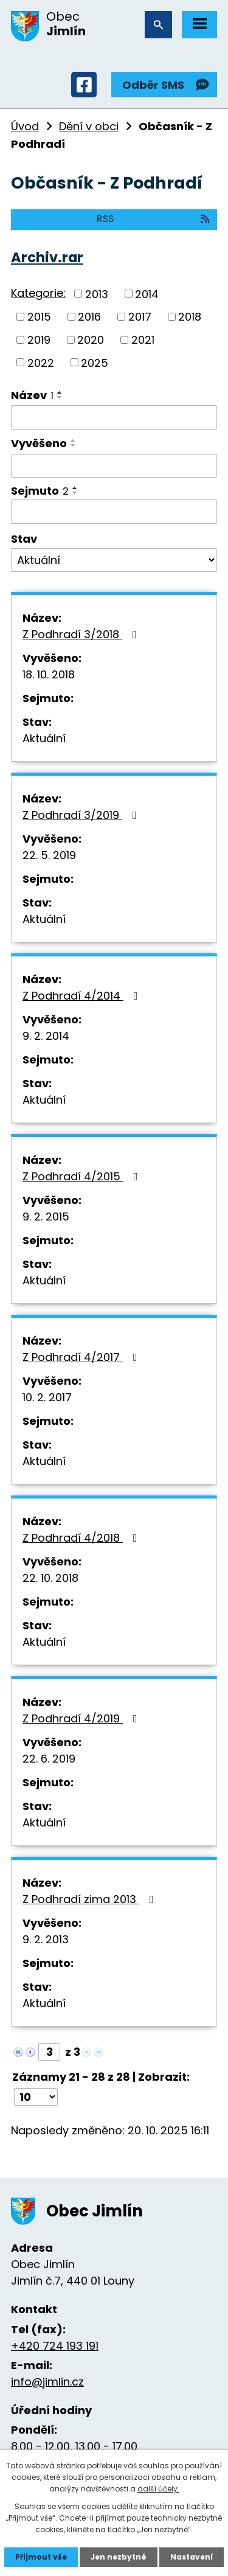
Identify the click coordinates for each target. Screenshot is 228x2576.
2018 (189, 316)
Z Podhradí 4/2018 (82, 1537)
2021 (142, 339)
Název (32, 395)
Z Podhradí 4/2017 (82, 1357)
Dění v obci (89, 126)
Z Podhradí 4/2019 (82, 1718)
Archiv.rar (47, 257)
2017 (139, 316)
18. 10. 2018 (48, 674)
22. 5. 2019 (49, 855)
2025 (94, 362)
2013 (96, 293)
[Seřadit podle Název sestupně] (60, 397)
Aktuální (44, 738)
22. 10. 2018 (50, 1578)
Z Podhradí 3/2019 (82, 815)
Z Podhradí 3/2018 (82, 634)
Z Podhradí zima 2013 (90, 1899)
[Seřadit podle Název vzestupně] (60, 392)
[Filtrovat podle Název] (114, 417)
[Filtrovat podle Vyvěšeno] (114, 466)
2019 (38, 339)
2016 (89, 316)
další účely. (158, 2489)
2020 (90, 339)
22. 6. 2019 (48, 1758)
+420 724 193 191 (54, 2345)
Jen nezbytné (119, 2557)
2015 (39, 316)
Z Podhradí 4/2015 (82, 1176)
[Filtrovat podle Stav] (114, 560)
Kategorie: (38, 293)
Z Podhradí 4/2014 (82, 995)
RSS (154, 219)
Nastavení (191, 2557)
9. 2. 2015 (45, 1216)
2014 (147, 293)
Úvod (25, 126)
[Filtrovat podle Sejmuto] (114, 512)
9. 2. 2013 (45, 1939)
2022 (40, 362)
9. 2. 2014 (45, 1035)
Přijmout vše (41, 2557)
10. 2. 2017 (47, 1397)
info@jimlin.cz (47, 2381)
